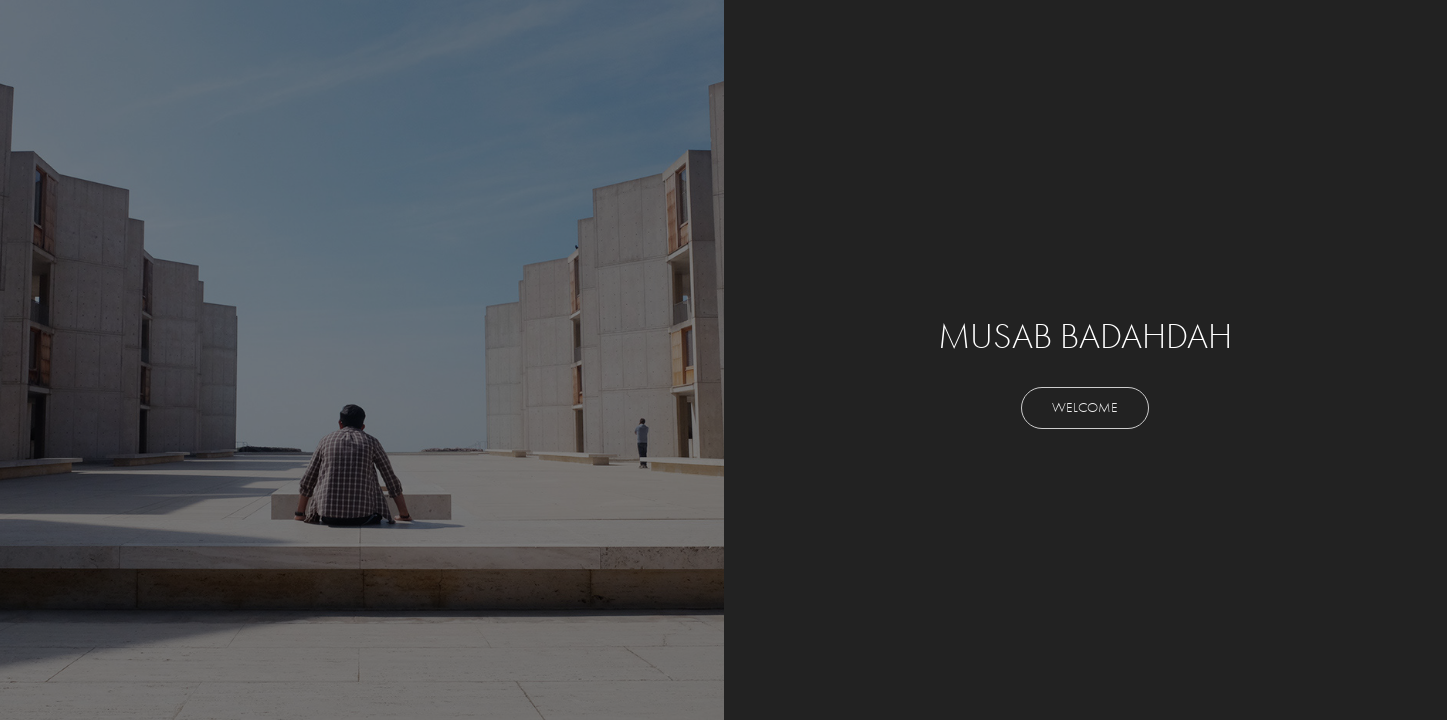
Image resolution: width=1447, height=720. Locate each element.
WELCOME (1085, 407)
